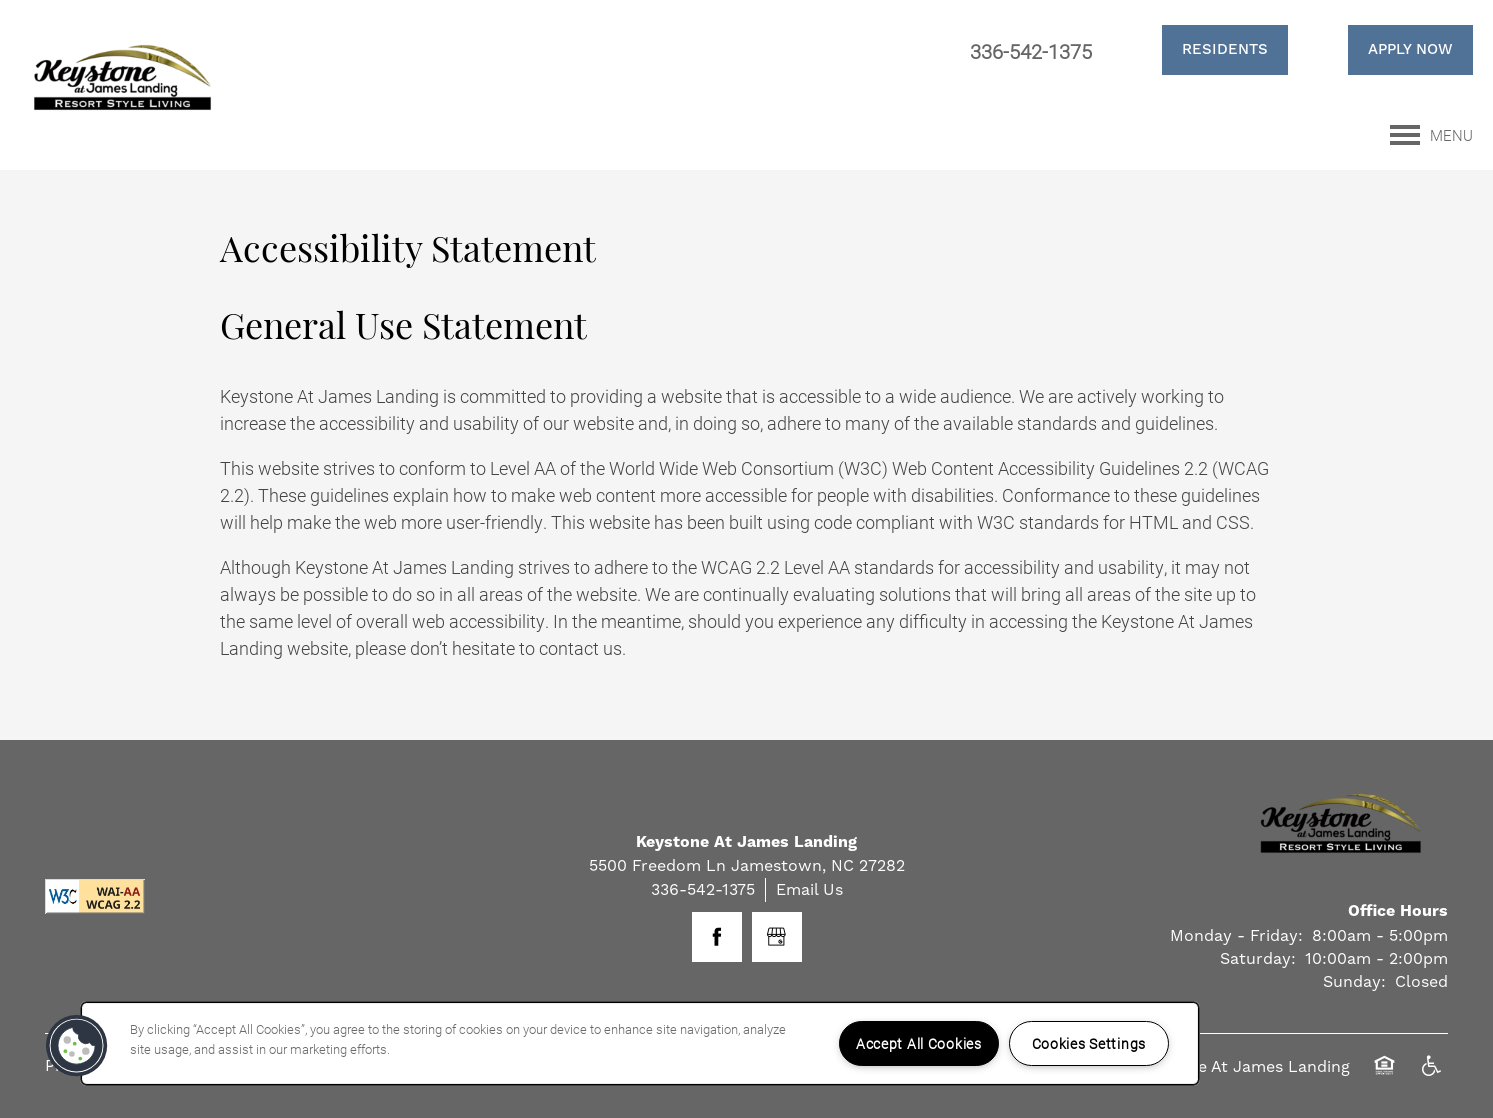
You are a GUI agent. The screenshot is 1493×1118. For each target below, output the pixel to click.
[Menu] (1431, 135)
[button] (1200, 50)
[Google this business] (777, 937)
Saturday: (1258, 958)
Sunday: (1354, 981)
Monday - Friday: (1236, 935)
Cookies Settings (1089, 1043)
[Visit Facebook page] (717, 937)
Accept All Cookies (919, 1043)
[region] (640, 1043)
